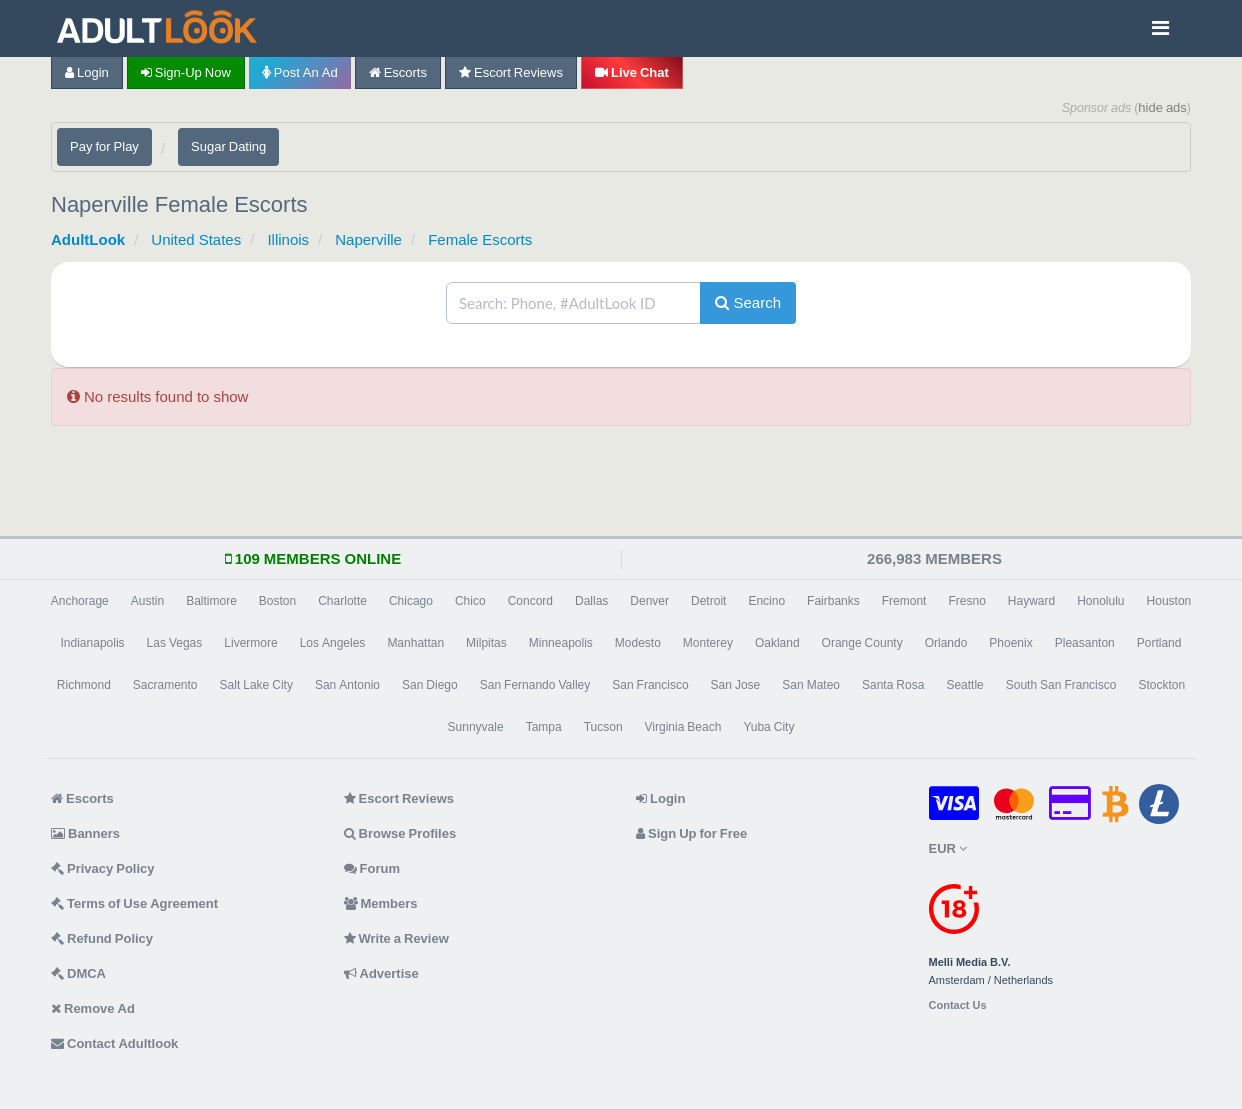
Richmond (84, 685)
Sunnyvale (476, 727)
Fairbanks (833, 601)
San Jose (736, 685)
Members (381, 903)
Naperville (368, 239)
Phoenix (1010, 643)
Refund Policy (102, 938)
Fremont (904, 601)
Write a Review (396, 938)
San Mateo (811, 685)
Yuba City (768, 727)
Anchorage (80, 601)
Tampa (544, 727)
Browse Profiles (400, 833)
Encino (766, 601)
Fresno (966, 601)
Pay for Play (104, 146)
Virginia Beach (683, 727)
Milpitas (486, 643)
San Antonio (347, 685)
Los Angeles (333, 643)
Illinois (288, 239)
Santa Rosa (893, 685)
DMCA (78, 973)
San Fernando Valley (535, 685)
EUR (948, 848)
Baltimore (211, 601)
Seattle (964, 685)
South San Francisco (1061, 685)
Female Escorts (480, 239)
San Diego (430, 685)
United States (196, 239)
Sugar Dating (228, 146)
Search (748, 302)
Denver (649, 601)
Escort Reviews (511, 72)
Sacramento (165, 685)
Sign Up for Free (691, 833)
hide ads (1162, 107)
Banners (85, 833)
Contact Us (958, 1005)
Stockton (1161, 685)
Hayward (1031, 601)
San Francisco (650, 685)
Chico (470, 601)
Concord (530, 601)
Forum (372, 868)
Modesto (638, 643)
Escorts (398, 72)
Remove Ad (93, 1008)
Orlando (946, 643)
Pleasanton (1085, 643)
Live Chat (632, 72)
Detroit (708, 601)
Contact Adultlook (114, 1043)
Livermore (250, 643)
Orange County (862, 643)
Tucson (603, 727)
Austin (147, 601)
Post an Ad (300, 72)
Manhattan (415, 643)
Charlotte (342, 601)
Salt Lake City (256, 685)
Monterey (708, 643)
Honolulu (1100, 601)
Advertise (381, 973)
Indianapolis (93, 643)
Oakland (777, 643)
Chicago (411, 601)
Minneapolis (561, 643)
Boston (277, 601)
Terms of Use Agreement (134, 903)
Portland (1159, 643)
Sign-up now (186, 72)
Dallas (591, 601)
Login (87, 72)
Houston (1169, 601)
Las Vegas (175, 643)
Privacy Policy (103, 868)
